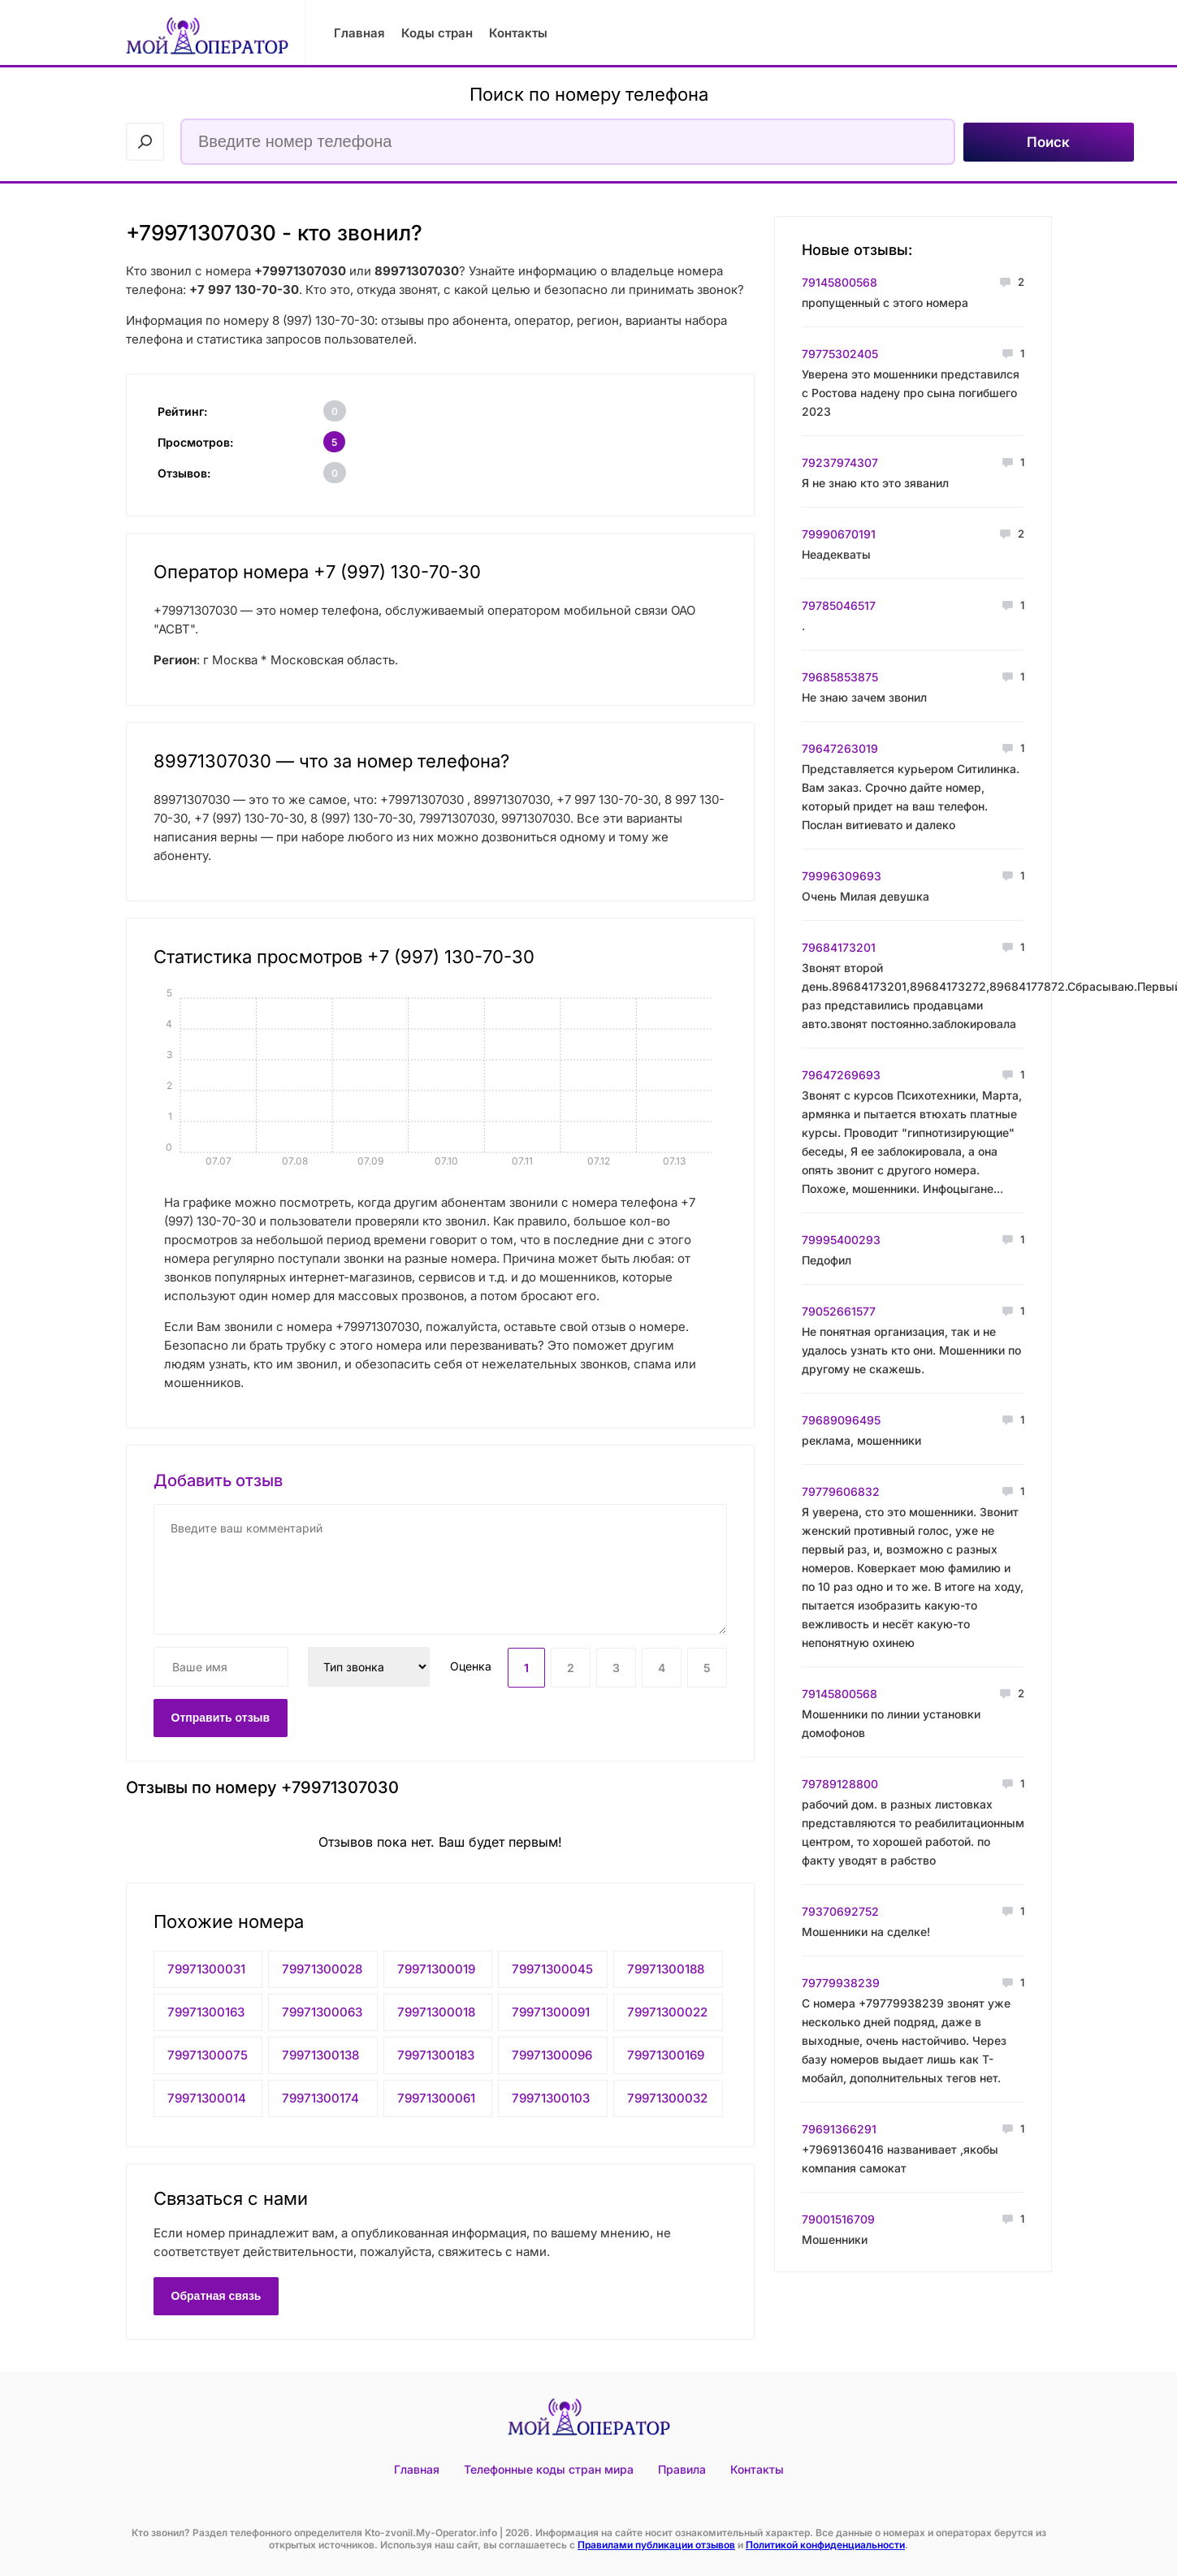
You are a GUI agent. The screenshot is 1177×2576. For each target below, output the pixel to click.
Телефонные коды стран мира (549, 2469)
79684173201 (839, 947)
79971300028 (322, 1969)
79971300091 (551, 2012)
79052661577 (839, 1311)
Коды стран (437, 33)
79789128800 (840, 1784)
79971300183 (435, 2055)
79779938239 (841, 1983)
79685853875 (840, 677)
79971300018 (436, 2012)
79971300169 (665, 2055)
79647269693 (841, 1075)
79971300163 (205, 2012)
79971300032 (667, 2098)
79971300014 (206, 2098)
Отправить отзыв (220, 1717)
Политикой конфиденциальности (825, 2545)
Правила (682, 2469)
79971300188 (665, 1969)
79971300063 (322, 2012)
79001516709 (838, 2219)
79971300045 (552, 1969)
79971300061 (436, 2098)
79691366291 (839, 2129)
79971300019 (436, 1969)
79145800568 (839, 282)
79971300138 (320, 2055)
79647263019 (840, 748)
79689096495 (841, 1420)
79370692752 (840, 1911)
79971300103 (551, 2098)
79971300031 (206, 1969)
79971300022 (667, 2012)
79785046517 (839, 605)
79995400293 (841, 1240)
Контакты (518, 33)
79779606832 (841, 1491)
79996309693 (841, 876)
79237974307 (840, 462)
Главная (359, 33)
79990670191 (839, 534)
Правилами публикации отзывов (656, 2545)
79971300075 (207, 2055)
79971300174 (320, 2098)
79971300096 (552, 2055)
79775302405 (840, 354)
